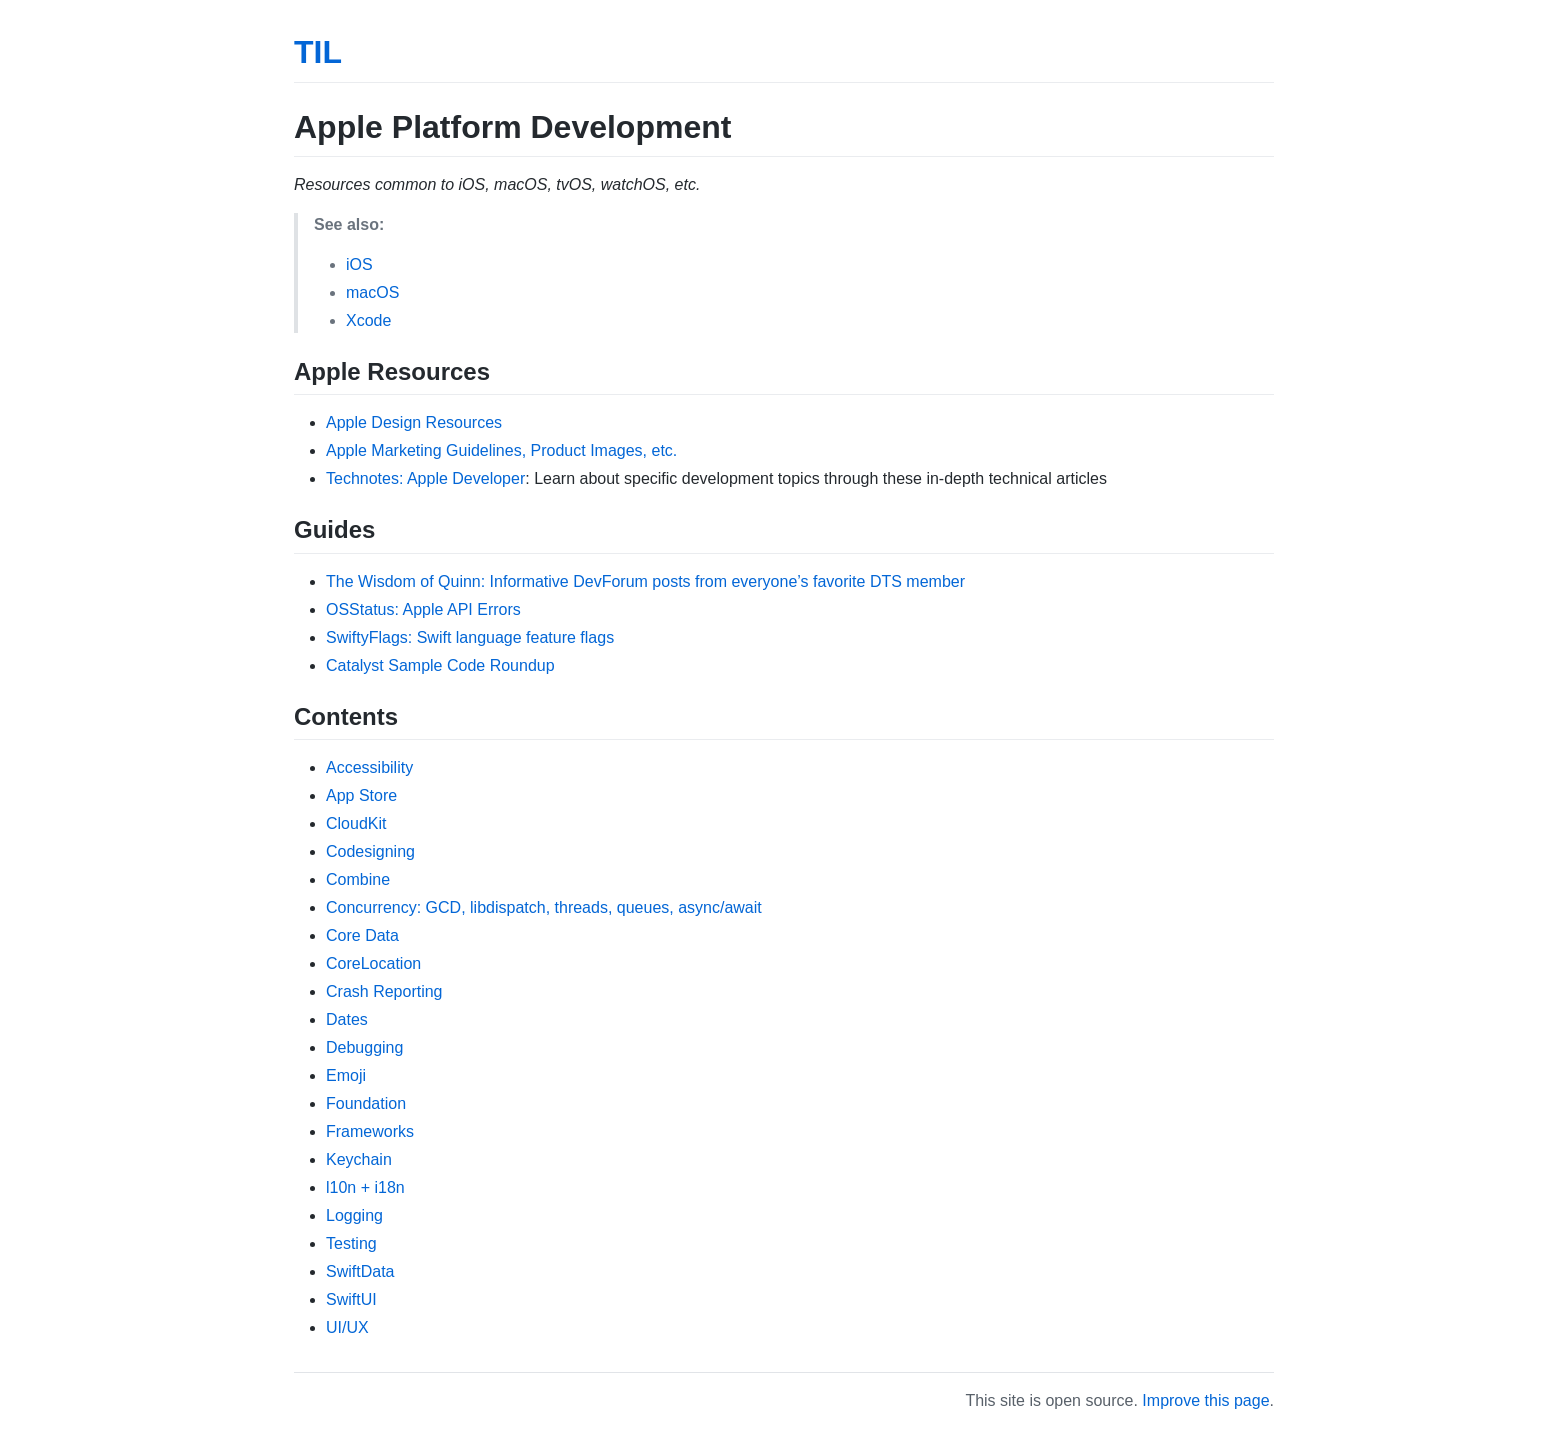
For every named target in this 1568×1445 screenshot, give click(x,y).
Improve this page (1205, 1400)
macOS (372, 292)
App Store (361, 795)
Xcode (368, 320)
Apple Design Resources (414, 422)
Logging (354, 1215)
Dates (347, 1019)
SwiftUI (351, 1299)
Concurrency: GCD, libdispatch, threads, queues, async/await (544, 907)
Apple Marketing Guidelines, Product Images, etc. (501, 450)
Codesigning (370, 851)
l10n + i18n (365, 1187)
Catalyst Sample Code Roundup (440, 665)
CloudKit (356, 823)
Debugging (364, 1047)
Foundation (366, 1103)
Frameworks (370, 1131)
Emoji (346, 1075)
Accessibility (369, 767)
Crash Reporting (384, 991)
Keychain (359, 1159)
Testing (351, 1243)
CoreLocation (373, 963)
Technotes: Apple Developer (425, 478)
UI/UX (347, 1327)
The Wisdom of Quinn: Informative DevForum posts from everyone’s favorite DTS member (645, 581)
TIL (318, 52)
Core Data (362, 935)
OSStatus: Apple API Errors (423, 609)
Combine (358, 879)
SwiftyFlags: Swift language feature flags (470, 637)
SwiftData (360, 1271)
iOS (359, 264)
